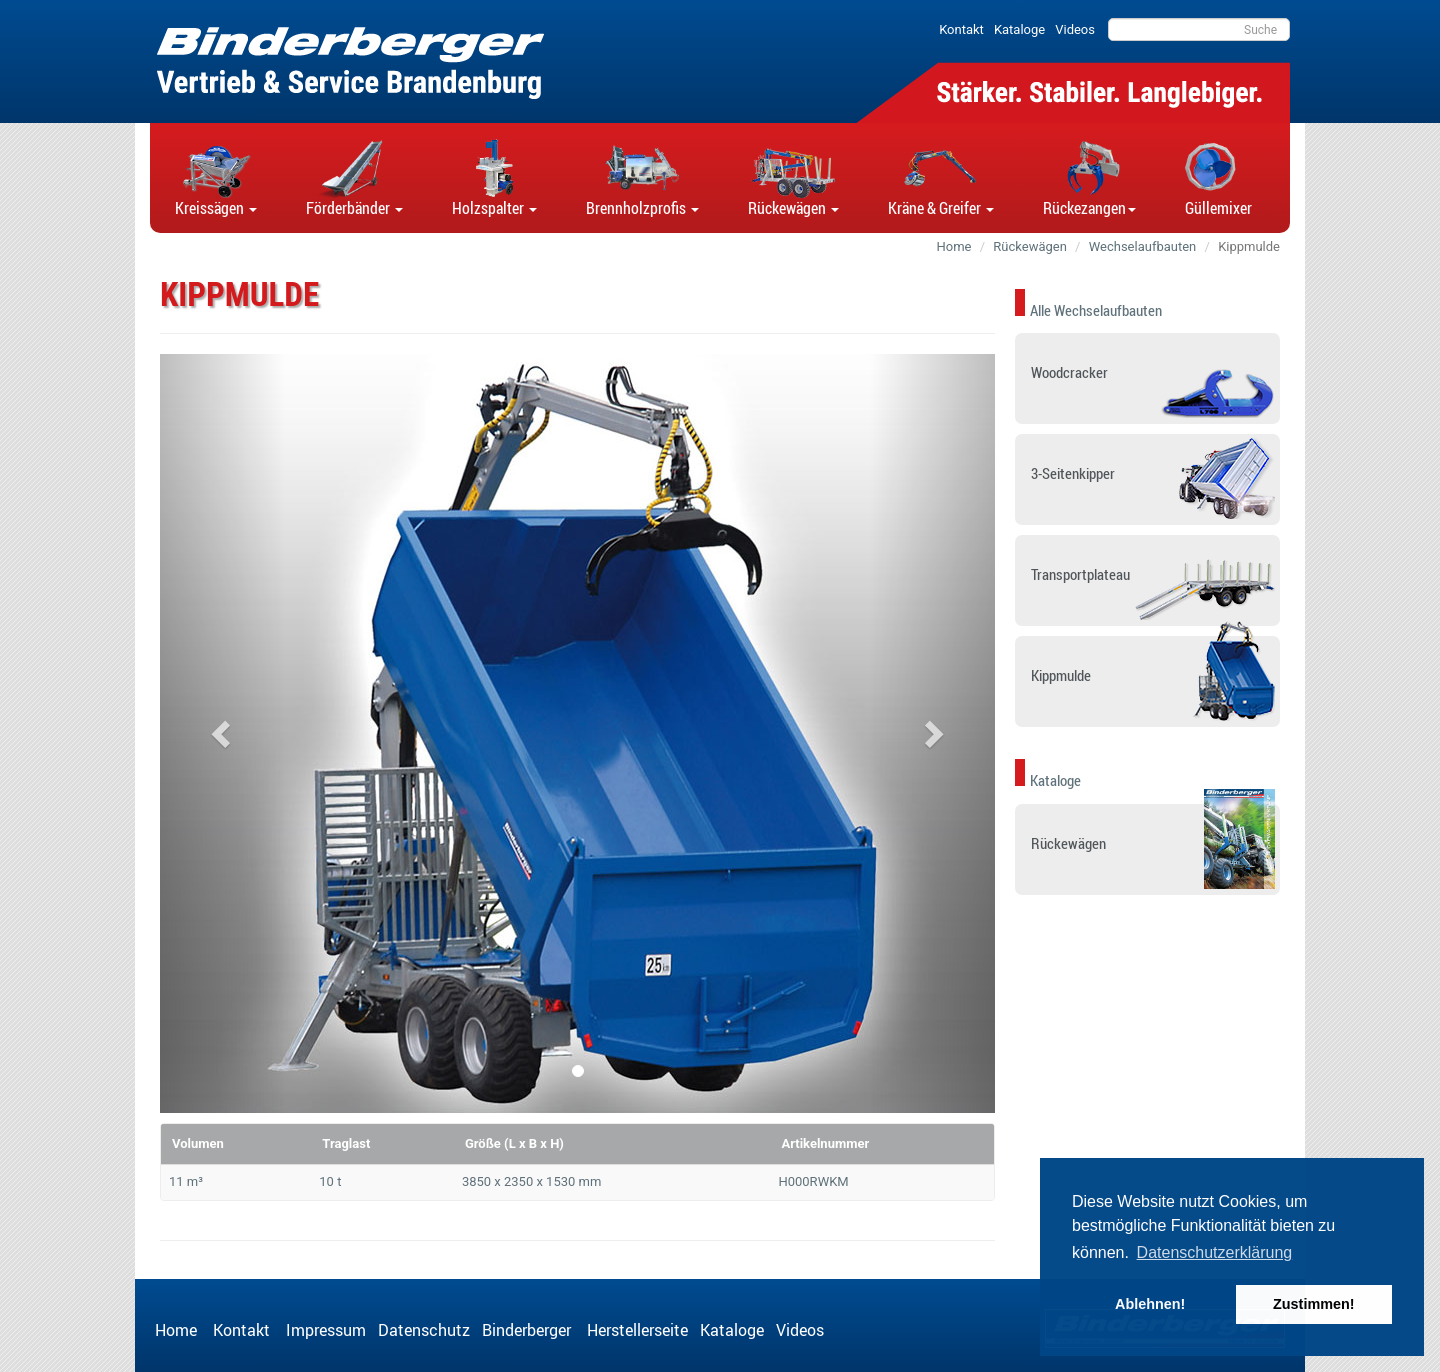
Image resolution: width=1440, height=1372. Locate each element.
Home (178, 1330)
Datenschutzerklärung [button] (1215, 1252)
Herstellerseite (637, 1330)
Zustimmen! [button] (1314, 1304)
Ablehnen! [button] (1150, 1304)
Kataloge (732, 1330)
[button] (215, 178)
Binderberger (528, 1330)
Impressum (326, 1330)
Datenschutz (424, 1330)
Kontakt (243, 1330)
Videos (800, 1330)
